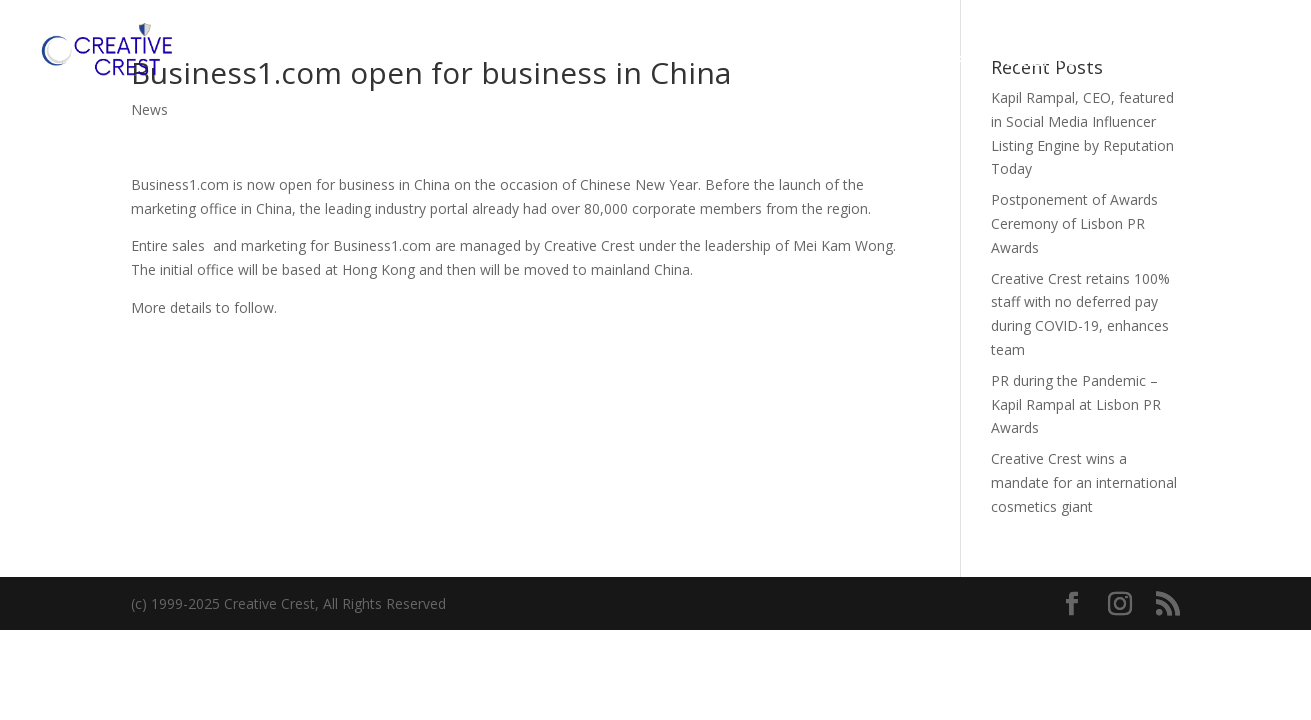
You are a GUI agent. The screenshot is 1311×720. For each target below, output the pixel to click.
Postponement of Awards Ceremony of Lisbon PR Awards (1074, 223)
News (149, 109)
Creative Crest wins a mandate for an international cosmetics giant (1084, 482)
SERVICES (819, 61)
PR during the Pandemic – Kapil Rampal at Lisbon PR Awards (1076, 404)
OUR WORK (932, 61)
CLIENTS (1040, 61)
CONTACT (1161, 61)
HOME (726, 61)
